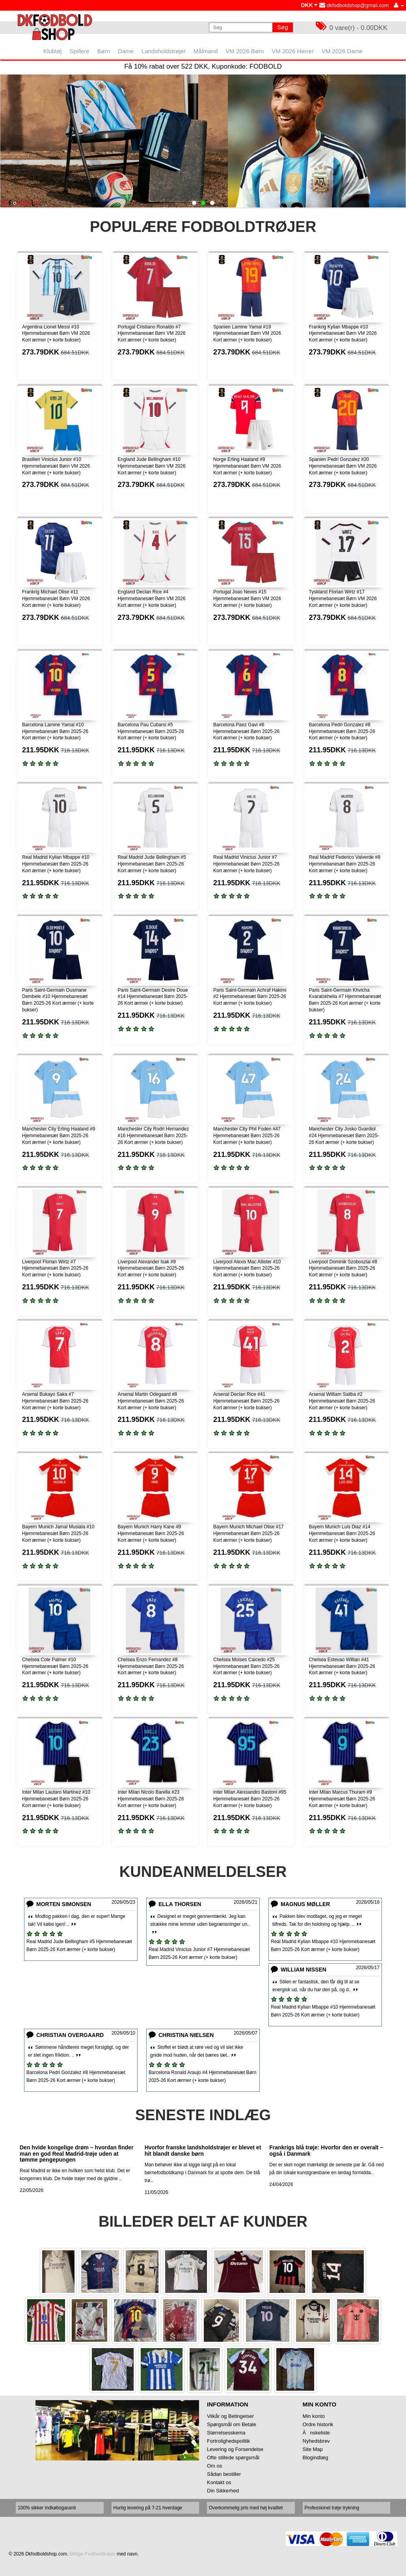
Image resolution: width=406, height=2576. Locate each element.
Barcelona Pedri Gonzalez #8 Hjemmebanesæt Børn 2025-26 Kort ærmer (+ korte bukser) (342, 731)
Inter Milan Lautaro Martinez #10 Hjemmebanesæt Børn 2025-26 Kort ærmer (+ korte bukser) (56, 1798)
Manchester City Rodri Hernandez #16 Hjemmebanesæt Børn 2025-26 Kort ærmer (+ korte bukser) (153, 1135)
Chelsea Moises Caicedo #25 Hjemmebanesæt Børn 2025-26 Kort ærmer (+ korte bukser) (246, 1666)
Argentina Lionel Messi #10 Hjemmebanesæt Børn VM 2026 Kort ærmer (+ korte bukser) (56, 333)
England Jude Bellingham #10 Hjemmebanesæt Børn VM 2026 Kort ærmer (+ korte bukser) (152, 466)
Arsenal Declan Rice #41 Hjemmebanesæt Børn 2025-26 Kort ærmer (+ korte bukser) (246, 1401)
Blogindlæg (315, 2457)
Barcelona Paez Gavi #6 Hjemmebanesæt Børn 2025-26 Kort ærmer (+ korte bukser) (246, 731)
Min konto (314, 2416)
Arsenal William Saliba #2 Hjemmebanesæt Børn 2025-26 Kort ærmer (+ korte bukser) (342, 1401)
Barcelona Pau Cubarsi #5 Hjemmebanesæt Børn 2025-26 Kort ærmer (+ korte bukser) (151, 731)
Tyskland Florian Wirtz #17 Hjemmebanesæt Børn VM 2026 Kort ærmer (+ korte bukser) (343, 598)
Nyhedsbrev (316, 2441)
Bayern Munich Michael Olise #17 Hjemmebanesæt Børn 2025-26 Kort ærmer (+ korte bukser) (248, 1533)
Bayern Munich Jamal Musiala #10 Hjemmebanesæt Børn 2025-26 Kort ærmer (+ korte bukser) (58, 1533)
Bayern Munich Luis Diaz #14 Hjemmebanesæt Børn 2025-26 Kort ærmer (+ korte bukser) (342, 1533)
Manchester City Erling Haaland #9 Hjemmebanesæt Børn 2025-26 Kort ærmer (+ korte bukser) (58, 1135)
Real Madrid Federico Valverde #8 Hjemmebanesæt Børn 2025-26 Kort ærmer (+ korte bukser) (344, 863)
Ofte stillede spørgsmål (233, 2457)
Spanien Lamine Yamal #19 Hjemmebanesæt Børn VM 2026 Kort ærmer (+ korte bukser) (247, 333)
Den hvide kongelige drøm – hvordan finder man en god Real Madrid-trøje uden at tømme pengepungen (77, 2153)
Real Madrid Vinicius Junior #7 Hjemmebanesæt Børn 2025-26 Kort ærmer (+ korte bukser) (246, 863)
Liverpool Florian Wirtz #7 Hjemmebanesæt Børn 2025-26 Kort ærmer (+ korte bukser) (55, 1268)
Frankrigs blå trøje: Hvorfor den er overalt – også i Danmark (326, 2150)
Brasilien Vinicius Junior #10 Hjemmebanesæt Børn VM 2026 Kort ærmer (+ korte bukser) (56, 466)
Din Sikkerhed (223, 2491)
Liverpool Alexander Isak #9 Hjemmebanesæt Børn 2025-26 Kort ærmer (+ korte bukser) (151, 1268)
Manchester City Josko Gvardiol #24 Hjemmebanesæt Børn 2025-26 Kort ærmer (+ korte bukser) (344, 1135)
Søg (282, 27)
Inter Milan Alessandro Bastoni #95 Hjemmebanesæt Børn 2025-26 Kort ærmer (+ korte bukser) (249, 1798)
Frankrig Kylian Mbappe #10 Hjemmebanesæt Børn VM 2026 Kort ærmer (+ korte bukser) (343, 333)
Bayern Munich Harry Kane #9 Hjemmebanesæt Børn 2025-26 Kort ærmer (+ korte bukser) (151, 1533)
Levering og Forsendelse (235, 2449)
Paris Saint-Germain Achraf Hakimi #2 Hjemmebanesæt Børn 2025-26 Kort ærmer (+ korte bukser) (249, 996)
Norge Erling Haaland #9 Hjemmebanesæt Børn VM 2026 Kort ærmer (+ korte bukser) (247, 466)
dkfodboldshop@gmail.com (354, 5)
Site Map (313, 2449)
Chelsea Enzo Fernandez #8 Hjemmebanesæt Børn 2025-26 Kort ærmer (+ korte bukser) (151, 1666)
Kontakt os (219, 2482)
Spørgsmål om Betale (231, 2424)
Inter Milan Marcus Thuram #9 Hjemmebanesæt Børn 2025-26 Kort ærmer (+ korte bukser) (342, 1798)
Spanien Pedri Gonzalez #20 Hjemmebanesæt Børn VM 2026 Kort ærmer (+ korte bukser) (343, 466)
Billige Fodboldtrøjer (92, 2554)
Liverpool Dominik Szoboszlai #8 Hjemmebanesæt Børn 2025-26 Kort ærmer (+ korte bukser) (343, 1268)
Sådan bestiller (224, 2474)
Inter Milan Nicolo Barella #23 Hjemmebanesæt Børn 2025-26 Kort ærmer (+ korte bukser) (151, 1798)
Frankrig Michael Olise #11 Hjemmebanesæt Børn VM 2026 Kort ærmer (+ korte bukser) (56, 598)
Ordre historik (318, 2424)
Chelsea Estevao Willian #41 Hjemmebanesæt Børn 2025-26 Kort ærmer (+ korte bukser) (342, 1666)
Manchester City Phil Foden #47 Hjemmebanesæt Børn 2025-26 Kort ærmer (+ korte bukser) (247, 1135)
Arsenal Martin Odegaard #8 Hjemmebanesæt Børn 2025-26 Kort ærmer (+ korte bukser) (151, 1401)
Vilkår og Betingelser (230, 2416)
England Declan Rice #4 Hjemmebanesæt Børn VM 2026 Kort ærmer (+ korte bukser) (152, 598)
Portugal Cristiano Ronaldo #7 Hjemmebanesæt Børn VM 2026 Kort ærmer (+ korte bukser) (152, 333)
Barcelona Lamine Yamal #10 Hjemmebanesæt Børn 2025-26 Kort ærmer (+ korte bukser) (55, 731)
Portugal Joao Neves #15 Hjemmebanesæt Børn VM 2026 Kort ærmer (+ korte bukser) (247, 598)
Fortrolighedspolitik (228, 2441)
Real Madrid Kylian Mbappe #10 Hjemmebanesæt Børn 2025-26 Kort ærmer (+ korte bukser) (55, 863)
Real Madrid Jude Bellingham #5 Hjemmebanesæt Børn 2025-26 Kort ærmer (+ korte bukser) (152, 863)
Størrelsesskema (226, 2433)
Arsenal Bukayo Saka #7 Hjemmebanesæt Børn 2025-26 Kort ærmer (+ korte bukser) (55, 1401)
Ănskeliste (316, 2433)
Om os (214, 2466)
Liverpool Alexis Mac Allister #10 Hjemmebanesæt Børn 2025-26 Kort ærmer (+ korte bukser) (247, 1268)
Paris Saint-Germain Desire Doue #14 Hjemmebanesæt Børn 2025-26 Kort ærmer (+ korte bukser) (153, 996)
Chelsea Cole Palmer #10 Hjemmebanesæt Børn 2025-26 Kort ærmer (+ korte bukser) (55, 1666)
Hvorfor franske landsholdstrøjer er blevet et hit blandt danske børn (203, 2150)
